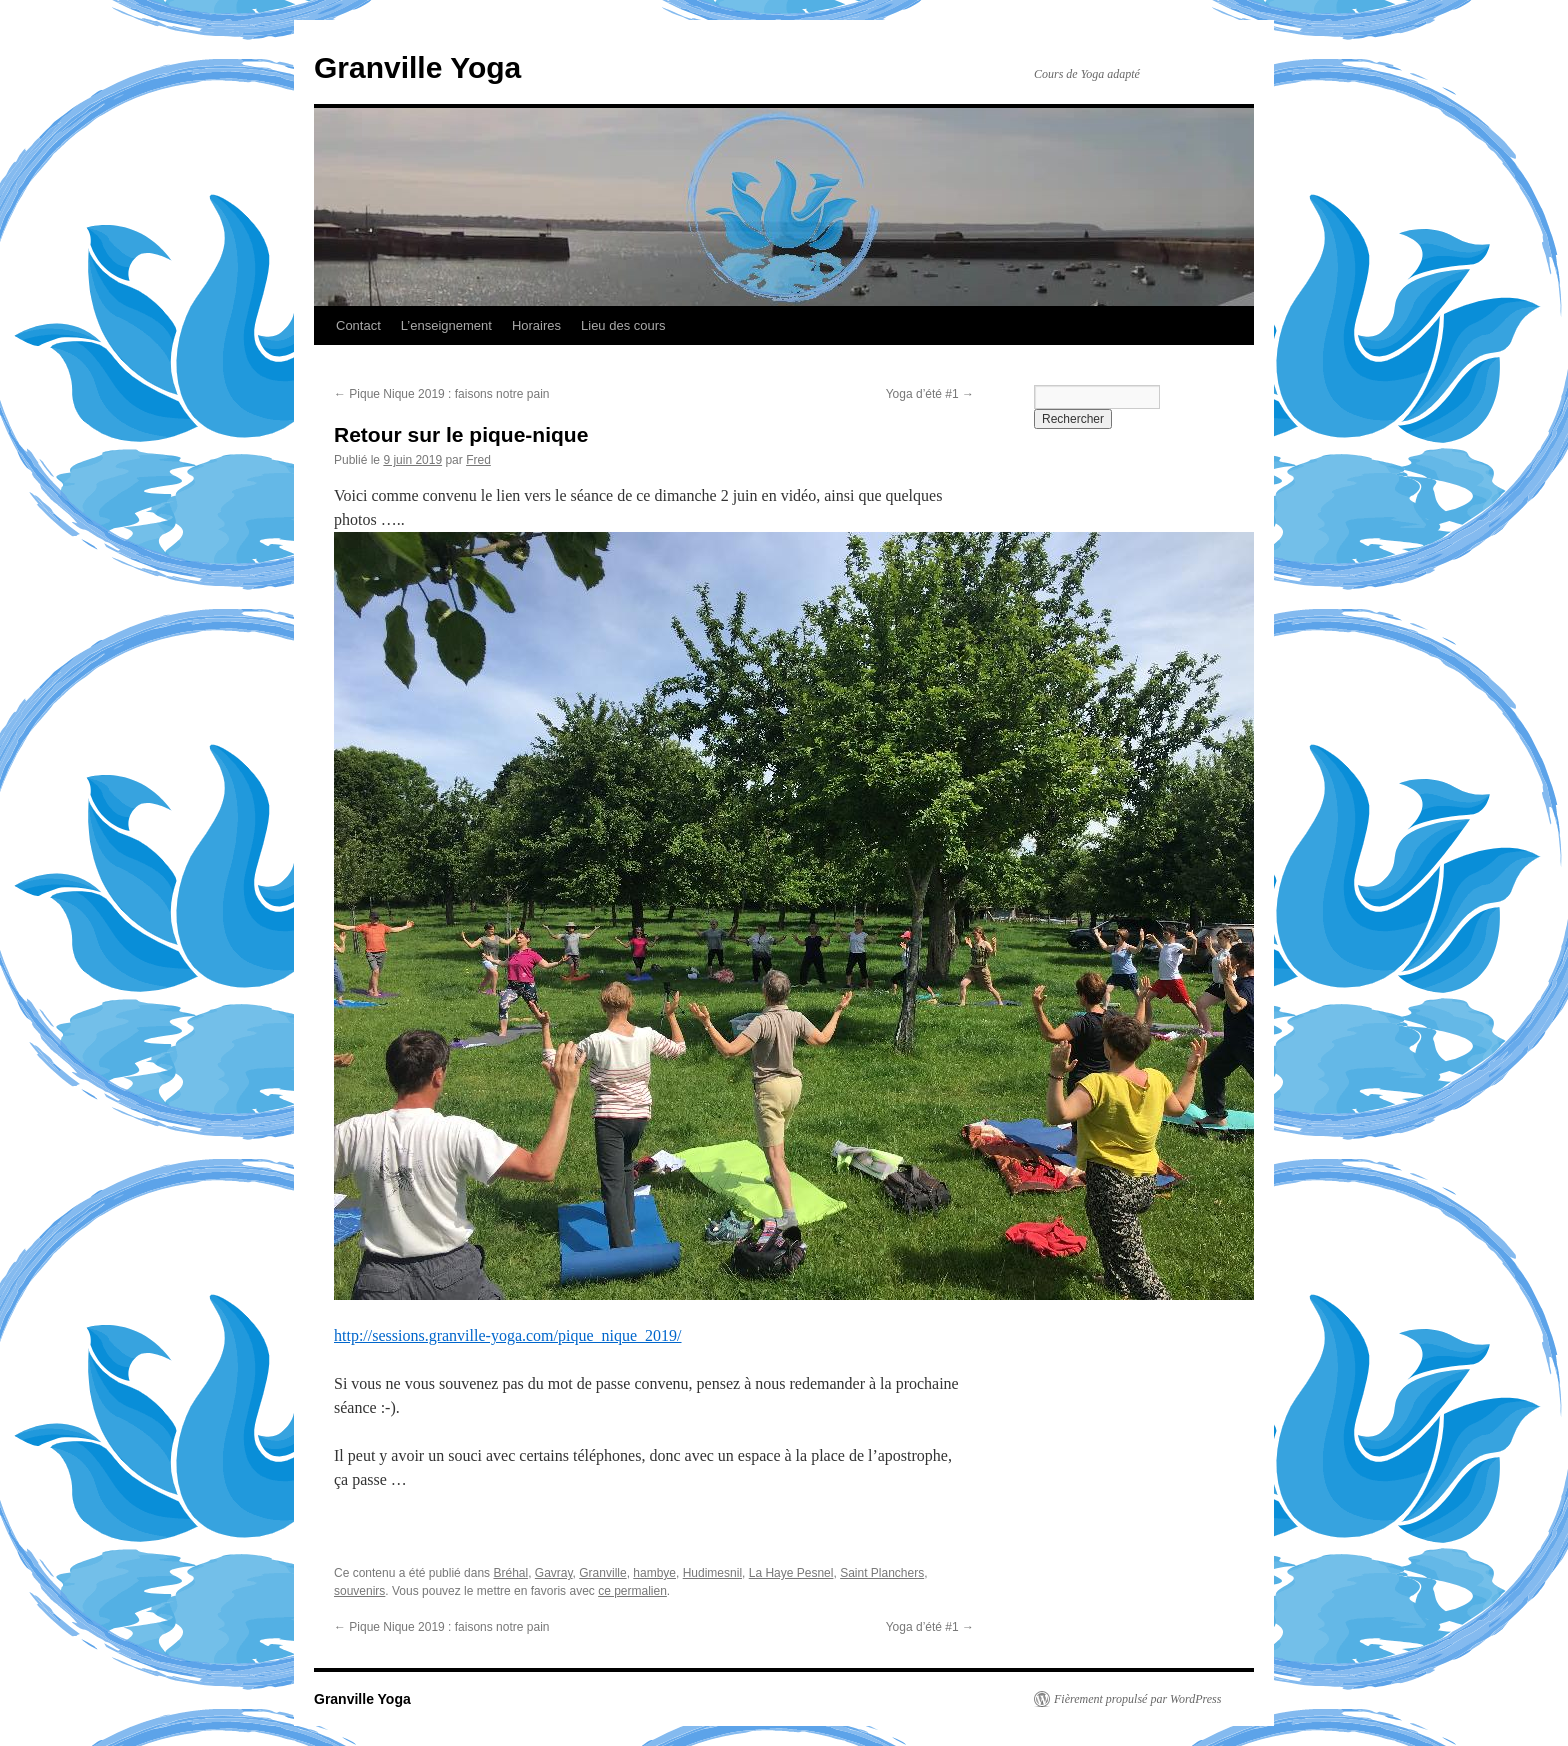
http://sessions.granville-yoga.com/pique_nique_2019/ (508, 1335)
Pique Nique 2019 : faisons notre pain (441, 394)
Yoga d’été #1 (930, 394)
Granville (602, 1573)
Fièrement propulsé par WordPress (1137, 1699)
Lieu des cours (623, 325)
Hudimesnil (712, 1573)
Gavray (554, 1573)
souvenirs (359, 1591)
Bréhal (510, 1573)
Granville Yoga (417, 67)
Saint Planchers (882, 1573)
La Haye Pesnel (791, 1573)
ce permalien (632, 1591)
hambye (654, 1573)
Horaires (536, 325)
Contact (358, 325)
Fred (478, 460)
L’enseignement (446, 325)
